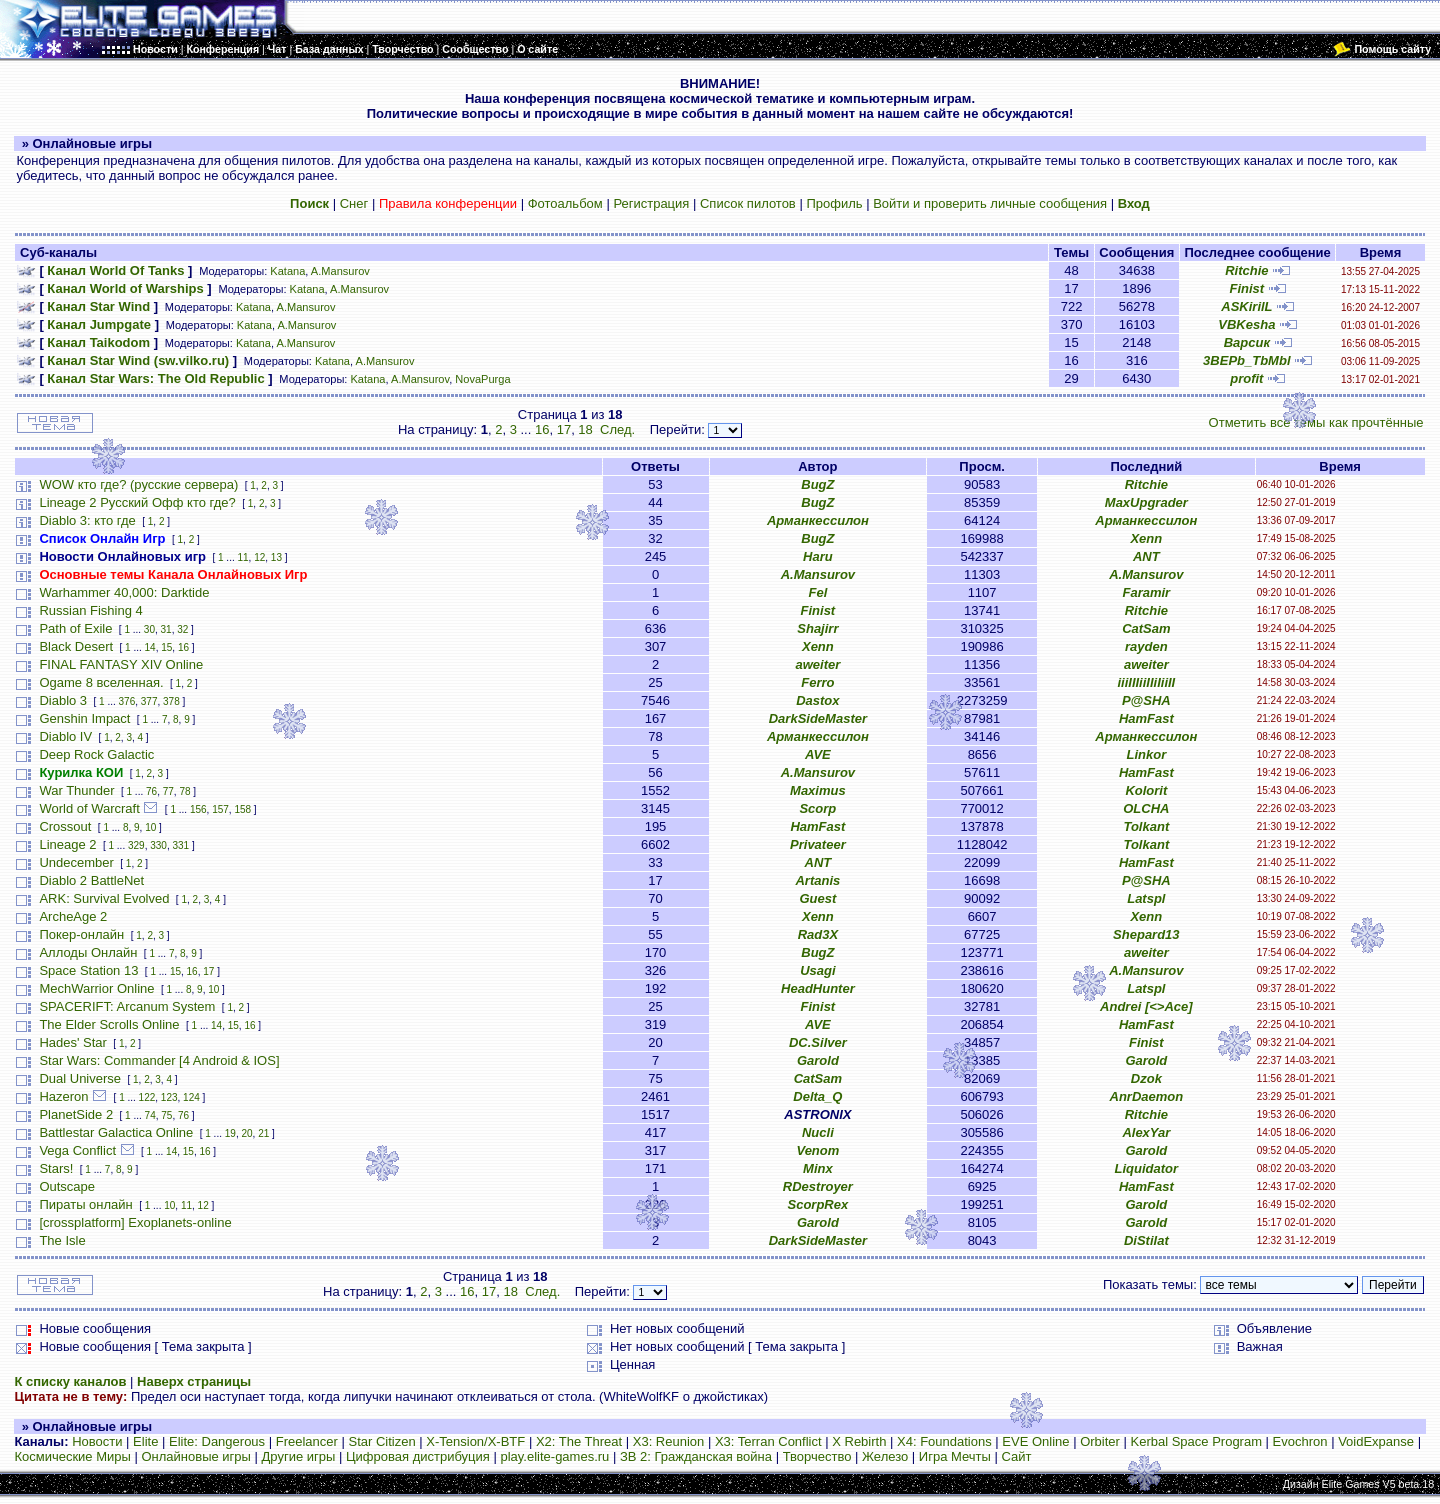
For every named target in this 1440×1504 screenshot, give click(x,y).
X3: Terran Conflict (768, 1441)
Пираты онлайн (85, 1204)
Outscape (67, 1186)
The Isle (62, 1240)
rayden (1146, 646)
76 (151, 791)
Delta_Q (817, 1096)
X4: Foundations (944, 1441)
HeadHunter (818, 988)
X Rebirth (859, 1441)
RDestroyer (818, 1186)
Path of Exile (75, 628)
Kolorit (1146, 790)
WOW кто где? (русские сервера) (138, 484)
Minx (818, 1168)
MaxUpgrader (1146, 502)
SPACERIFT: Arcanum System (127, 1006)
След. (617, 429)
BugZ (817, 484)
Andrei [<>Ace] (1146, 1006)
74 (150, 1115)
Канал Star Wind (98, 306)
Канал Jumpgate (99, 324)
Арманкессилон (818, 520)
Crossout (65, 826)
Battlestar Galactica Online (116, 1132)
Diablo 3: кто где (87, 520)
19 (230, 1133)
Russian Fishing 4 (90, 610)
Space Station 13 (88, 970)
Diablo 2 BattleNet (91, 880)
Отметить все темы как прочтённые (1316, 422)
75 (166, 1115)
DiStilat (1146, 1240)
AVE (818, 754)
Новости (97, 1441)
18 (585, 429)
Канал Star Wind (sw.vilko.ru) (138, 360)
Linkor (1146, 754)
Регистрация (651, 203)
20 (246, 1133)
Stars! (56, 1168)
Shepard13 (1146, 934)
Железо (885, 1456)
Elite (145, 1441)
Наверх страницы (194, 1381)
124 (191, 1097)
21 (263, 1133)
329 (136, 845)
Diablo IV (65, 736)
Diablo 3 (63, 700)
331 (180, 845)
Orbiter (1100, 1441)
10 (150, 827)
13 (276, 557)
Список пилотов (748, 203)
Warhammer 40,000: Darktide (124, 592)
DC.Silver (818, 1042)
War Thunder (76, 790)
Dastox (817, 700)
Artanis (817, 880)
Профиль (834, 203)
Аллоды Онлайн (88, 952)
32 (182, 629)
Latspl (1146, 898)
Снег (354, 203)
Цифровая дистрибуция (418, 1456)
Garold (818, 1060)
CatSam (1146, 628)
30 (149, 629)
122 (147, 1097)
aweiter (817, 664)
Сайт (1016, 1456)
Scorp (817, 808)
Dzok (1146, 1078)
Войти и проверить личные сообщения (990, 203)
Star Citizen (381, 1441)
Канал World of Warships (125, 288)
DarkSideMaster (818, 718)
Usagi (817, 970)
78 (184, 791)
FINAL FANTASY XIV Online (121, 664)
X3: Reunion (669, 1441)
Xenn (1146, 538)
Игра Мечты (955, 1456)
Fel (817, 592)
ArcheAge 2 (73, 916)
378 (171, 701)
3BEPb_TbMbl (1246, 360)
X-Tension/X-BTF (475, 1441)
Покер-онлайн (81, 934)
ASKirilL (1246, 306)
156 (198, 809)
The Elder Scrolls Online (109, 1024)
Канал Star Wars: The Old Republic (155, 378)
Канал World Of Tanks (115, 270)
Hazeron (63, 1096)
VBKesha (1246, 324)
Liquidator (1147, 1168)
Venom (817, 1150)
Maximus (818, 790)
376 (127, 701)
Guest (817, 898)
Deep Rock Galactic (96, 754)
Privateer (818, 844)
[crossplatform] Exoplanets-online (135, 1222)
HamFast (1146, 718)
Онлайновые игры (195, 1456)
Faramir (1146, 592)
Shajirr (817, 628)
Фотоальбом (565, 203)
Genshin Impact (84, 718)
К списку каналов (70, 1381)
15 (166, 647)
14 (150, 647)
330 (158, 845)
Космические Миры (72, 1456)
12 (259, 557)
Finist (1246, 288)
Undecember (76, 862)
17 (564, 429)
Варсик (1247, 342)
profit (1246, 378)
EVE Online (1035, 1441)
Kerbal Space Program (1196, 1441)
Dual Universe (80, 1078)
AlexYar (1146, 1132)
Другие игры (299, 1456)
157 (220, 809)
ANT (1146, 556)
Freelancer (307, 1441)
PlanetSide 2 (76, 1114)
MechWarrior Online (96, 988)
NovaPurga (482, 379)
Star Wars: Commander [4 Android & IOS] (159, 1060)
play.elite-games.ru (554, 1456)
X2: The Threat (579, 1441)
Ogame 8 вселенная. (101, 682)
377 (149, 701)
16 (542, 429)
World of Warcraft (89, 808)
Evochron (1300, 1441)
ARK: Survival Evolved (104, 898)
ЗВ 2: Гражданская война (696, 1456)
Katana (287, 271)
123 (169, 1097)
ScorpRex (818, 1204)
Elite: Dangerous (217, 1441)
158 (242, 809)
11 (242, 557)
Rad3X (818, 934)
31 (166, 629)
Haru (818, 556)
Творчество (817, 1456)
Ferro (817, 682)
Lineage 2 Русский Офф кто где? (137, 502)
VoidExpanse (1376, 1441)
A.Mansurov (340, 271)
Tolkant (1146, 826)
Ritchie (1246, 270)
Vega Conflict (77, 1150)
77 (168, 791)
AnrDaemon (1147, 1096)
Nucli (818, 1132)
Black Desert (76, 646)
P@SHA (1146, 700)
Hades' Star (73, 1042)
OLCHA (1146, 808)
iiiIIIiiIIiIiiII (1146, 682)
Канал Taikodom (98, 342)
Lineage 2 (67, 844)
